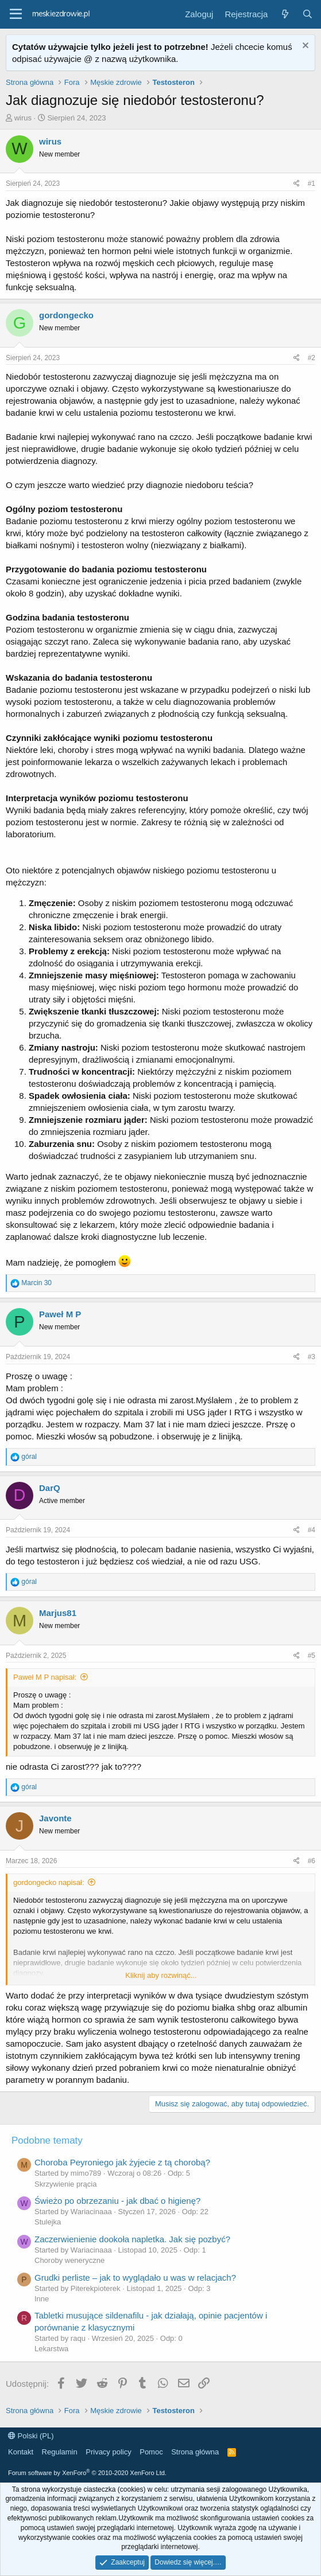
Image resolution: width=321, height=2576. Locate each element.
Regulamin (60, 2452)
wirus (23, 118)
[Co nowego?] (284, 14)
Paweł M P (60, 1314)
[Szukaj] (307, 14)
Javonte (55, 1818)
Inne (41, 2298)
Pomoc (151, 2452)
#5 (311, 1656)
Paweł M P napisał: (44, 1677)
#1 (311, 183)
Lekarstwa (51, 2348)
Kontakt (20, 2452)
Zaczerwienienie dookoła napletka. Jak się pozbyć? (132, 2239)
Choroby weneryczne (69, 2260)
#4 (311, 1530)
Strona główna (195, 2452)
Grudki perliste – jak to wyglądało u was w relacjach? (135, 2277)
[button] (15, 14)
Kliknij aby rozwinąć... (160, 1975)
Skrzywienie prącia (65, 2184)
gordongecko (66, 315)
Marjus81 (57, 1613)
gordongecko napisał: (48, 1882)
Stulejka (47, 2222)
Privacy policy (108, 2452)
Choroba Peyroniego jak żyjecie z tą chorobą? (122, 2162)
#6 (311, 1861)
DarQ (49, 1488)
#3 (311, 1357)
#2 (311, 358)
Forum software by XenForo (87, 2472)
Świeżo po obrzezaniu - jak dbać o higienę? (117, 2201)
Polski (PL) (30, 2435)
